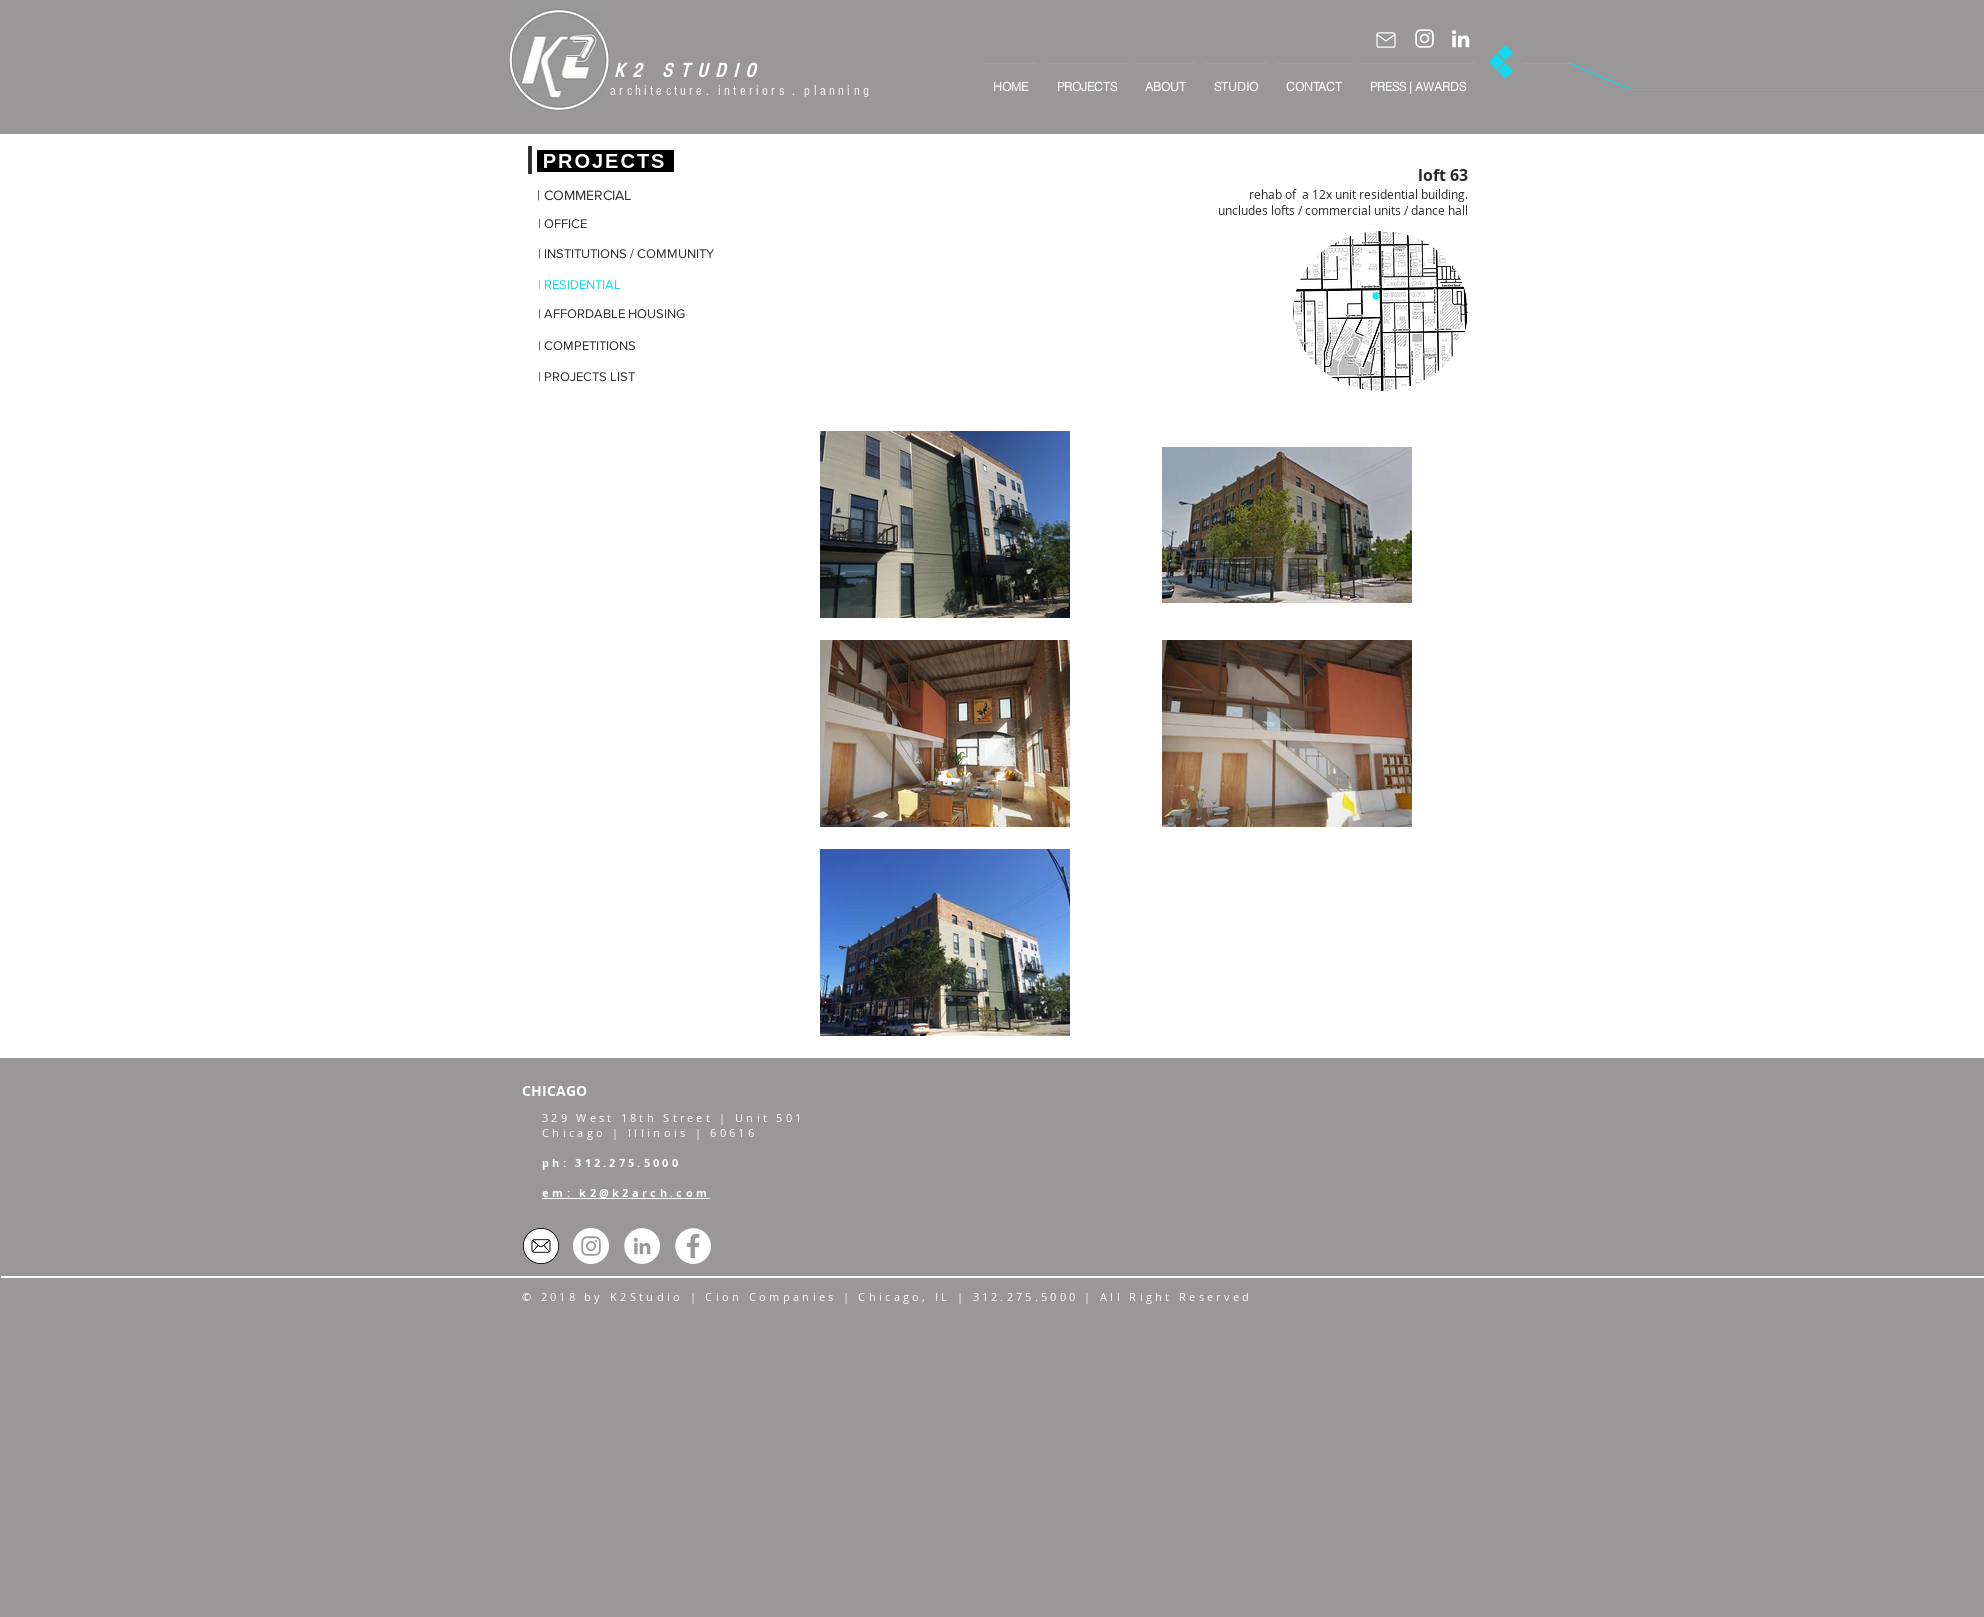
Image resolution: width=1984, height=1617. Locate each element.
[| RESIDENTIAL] (594, 285)
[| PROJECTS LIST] (594, 377)
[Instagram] (1424, 38)
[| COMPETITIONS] (594, 346)
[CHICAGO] (573, 1091)
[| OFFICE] (594, 224)
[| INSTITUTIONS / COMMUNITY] (626, 254)
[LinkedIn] (1460, 38)
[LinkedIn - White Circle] (642, 1246)
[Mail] (1386, 39)
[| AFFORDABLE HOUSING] (612, 314)
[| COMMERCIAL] (593, 196)
